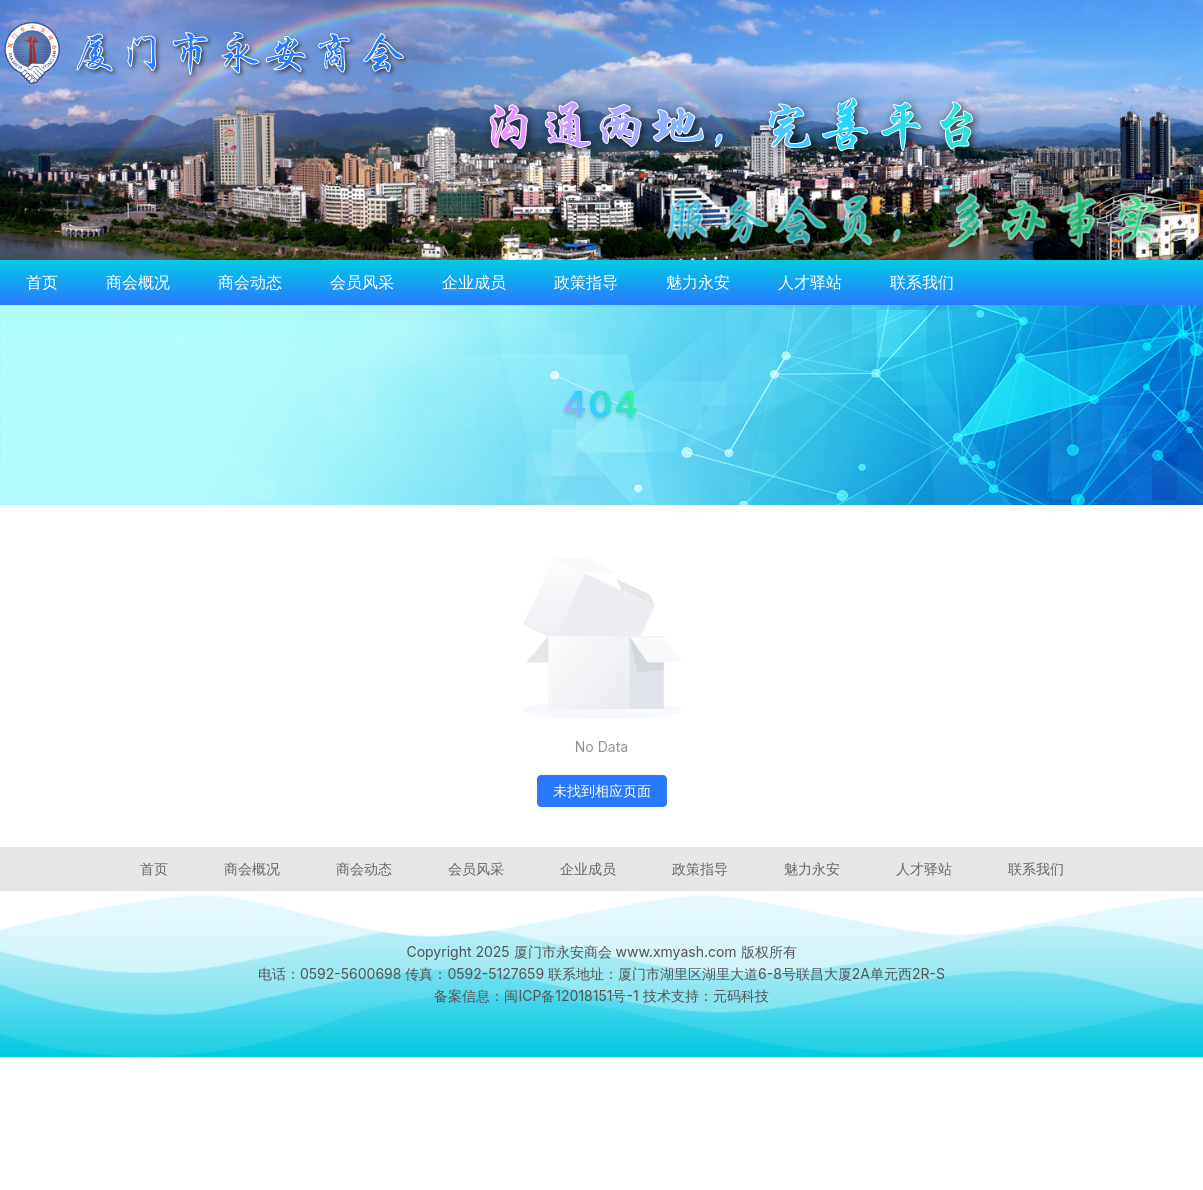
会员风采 (362, 282)
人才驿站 (810, 282)
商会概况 (138, 282)
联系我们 (922, 282)
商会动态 (250, 282)
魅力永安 (698, 282)
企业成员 (474, 282)
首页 (42, 282)
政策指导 (586, 282)
